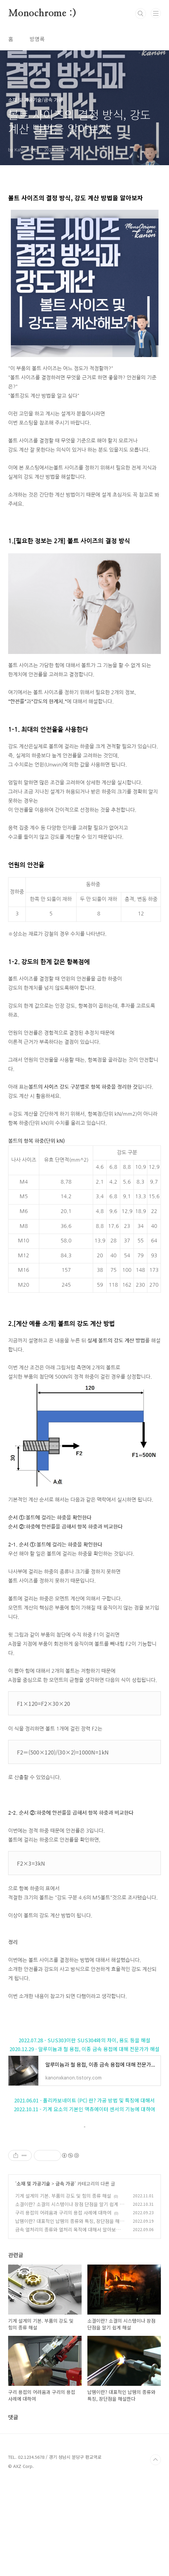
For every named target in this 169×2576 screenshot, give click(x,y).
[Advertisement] (84, 2185)
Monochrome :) (42, 13)
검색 (140, 13)
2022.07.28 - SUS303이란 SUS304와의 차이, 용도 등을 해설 (84, 2040)
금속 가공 (65, 2278)
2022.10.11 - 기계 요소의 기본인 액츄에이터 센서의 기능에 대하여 (84, 2109)
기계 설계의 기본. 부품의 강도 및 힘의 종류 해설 (63, 2290)
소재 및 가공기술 (33, 2278)
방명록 (37, 39)
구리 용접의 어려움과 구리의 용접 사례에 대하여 (63, 2307)
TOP (155, 2554)
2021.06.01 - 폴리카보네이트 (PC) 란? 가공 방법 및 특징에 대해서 (84, 2100)
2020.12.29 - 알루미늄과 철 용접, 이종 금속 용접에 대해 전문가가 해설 (84, 2048)
